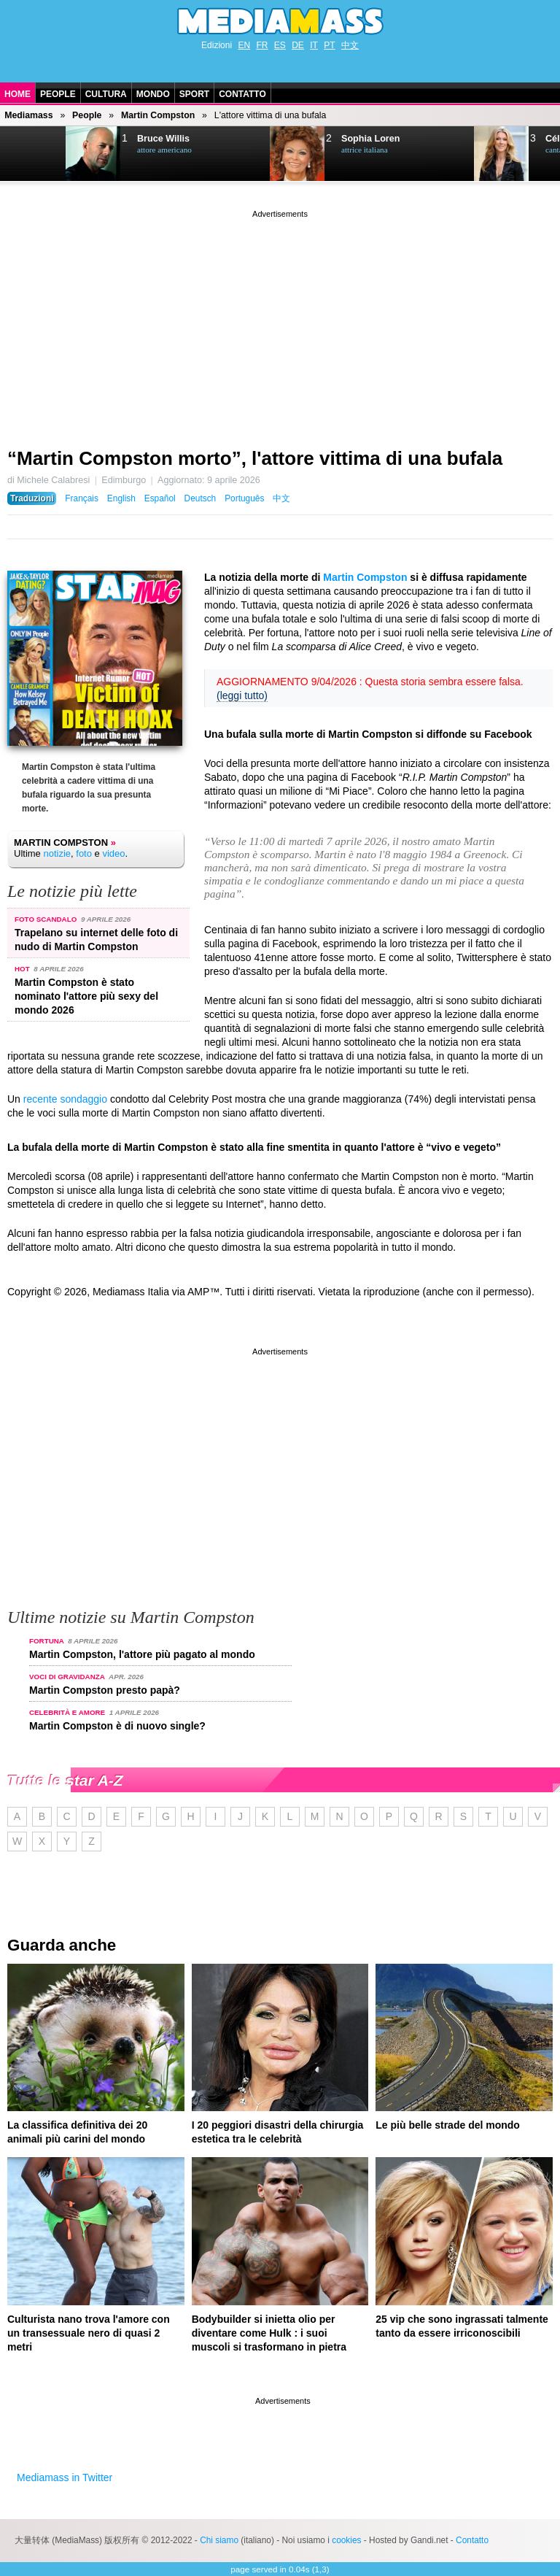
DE (298, 45)
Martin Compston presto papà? (104, 1690)
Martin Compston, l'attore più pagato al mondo (142, 1654)
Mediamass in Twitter (64, 2477)
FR (262, 45)
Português (244, 498)
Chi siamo (219, 2540)
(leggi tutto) (242, 695)
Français (81, 498)
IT (314, 45)
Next (33, 154)
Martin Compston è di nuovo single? (117, 1726)
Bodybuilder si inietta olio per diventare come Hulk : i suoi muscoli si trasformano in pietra (269, 2333)
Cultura (106, 94)
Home (17, 94)
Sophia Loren (370, 139)
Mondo (153, 94)
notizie (57, 853)
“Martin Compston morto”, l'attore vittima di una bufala (254, 458)
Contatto (242, 94)
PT (329, 45)
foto (84, 853)
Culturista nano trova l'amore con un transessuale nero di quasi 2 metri (88, 2333)
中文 (350, 45)
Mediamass (28, 115)
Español (160, 498)
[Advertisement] (280, 323)
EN (244, 45)
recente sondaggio (65, 1099)
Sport (194, 94)
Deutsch (200, 498)
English (121, 498)
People (58, 94)
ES (280, 45)
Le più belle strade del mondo (448, 2125)
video (113, 853)
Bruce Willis (163, 139)
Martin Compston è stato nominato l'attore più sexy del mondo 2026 (86, 996)
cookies (346, 2540)
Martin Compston (158, 115)
